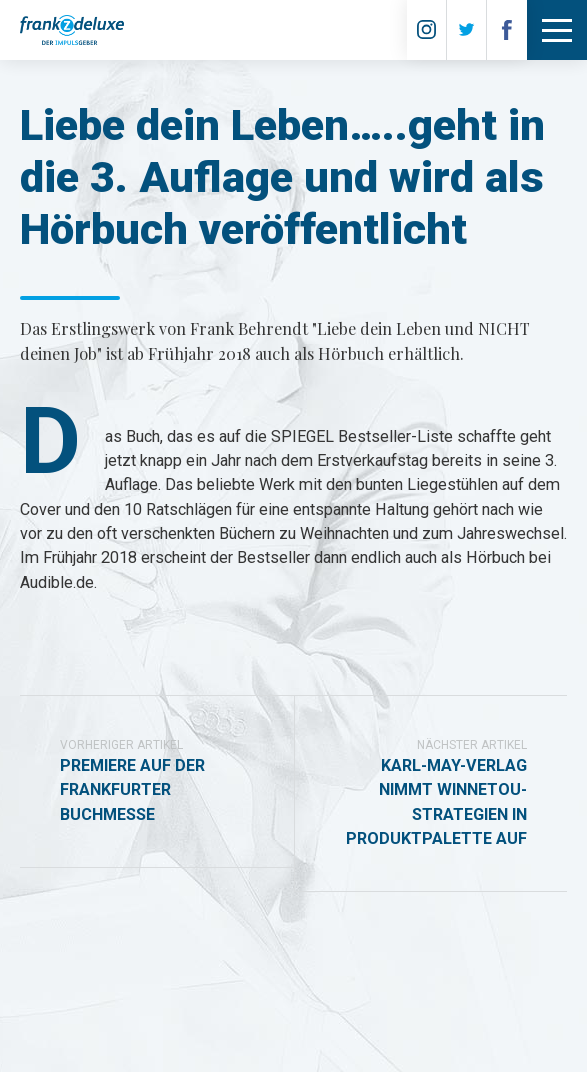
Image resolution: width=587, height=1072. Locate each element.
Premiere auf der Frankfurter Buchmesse (157, 780)
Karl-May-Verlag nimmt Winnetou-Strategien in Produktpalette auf (431, 792)
